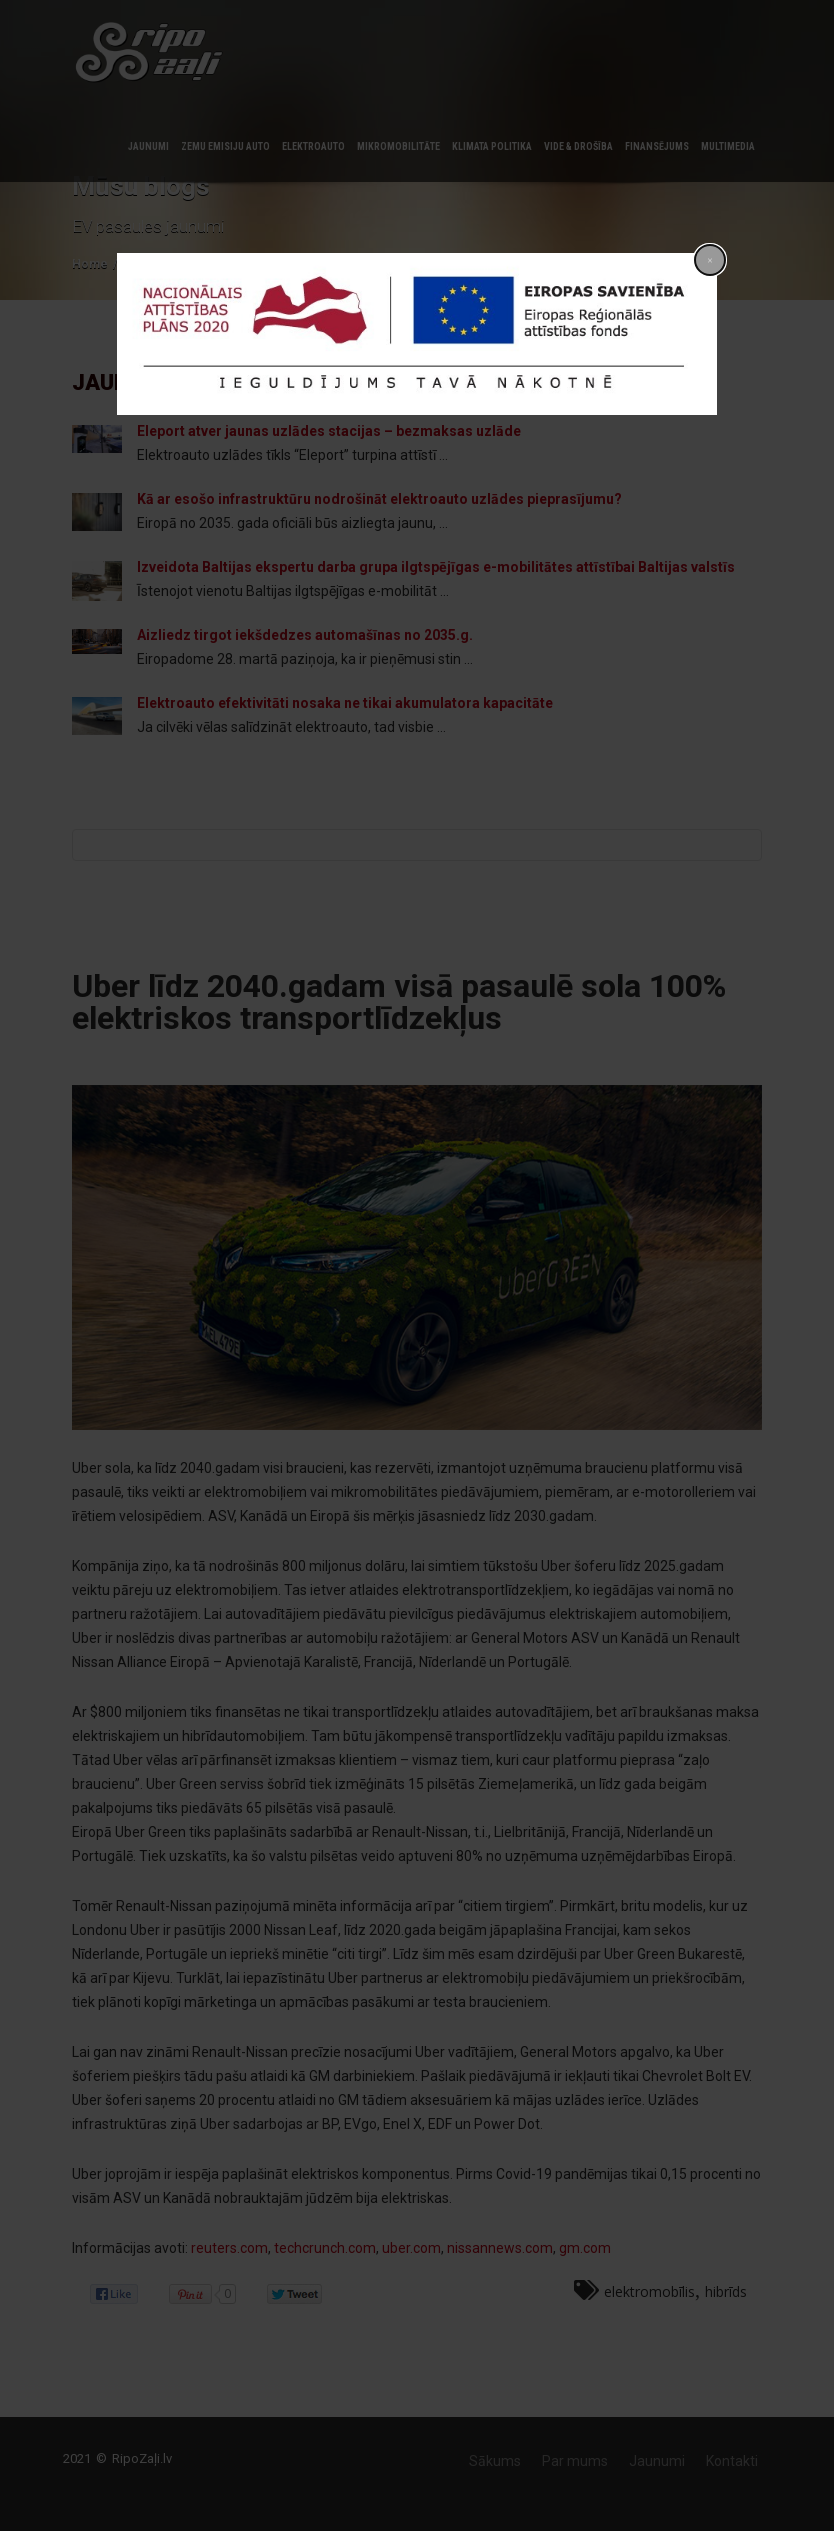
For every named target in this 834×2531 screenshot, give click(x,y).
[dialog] (417, 334)
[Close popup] (710, 260)
